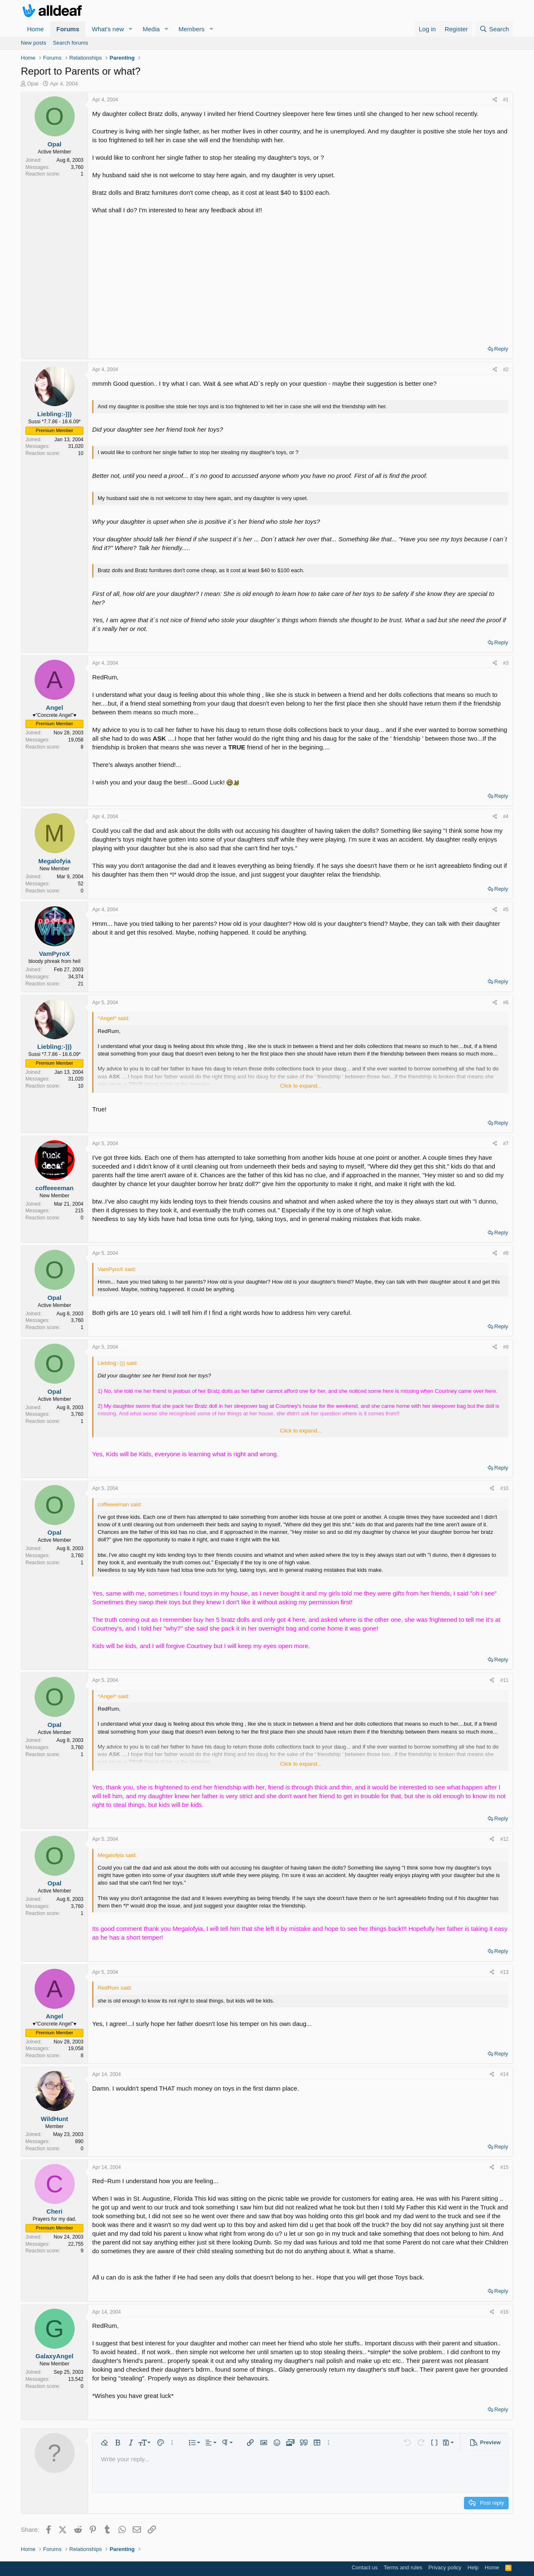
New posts (33, 43)
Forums (67, 29)
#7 (506, 1143)
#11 (504, 1680)
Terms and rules (403, 2567)
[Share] (495, 100)
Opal (32, 83)
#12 (504, 1839)
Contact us (365, 2567)
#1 (506, 100)
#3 (506, 663)
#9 (506, 1347)
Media (151, 29)
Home (35, 29)
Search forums (70, 43)
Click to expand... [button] (301, 1086)
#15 (504, 2167)
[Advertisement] (300, 277)
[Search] (494, 29)
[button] (130, 29)
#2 (506, 369)
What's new (108, 29)
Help (473, 2567)
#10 (504, 1488)
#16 (504, 2312)
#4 (506, 816)
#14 (504, 2074)
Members (192, 29)
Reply (501, 349)
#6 (506, 1002)
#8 (506, 1253)
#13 (504, 1972)
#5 (506, 909)
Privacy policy (444, 2567)
